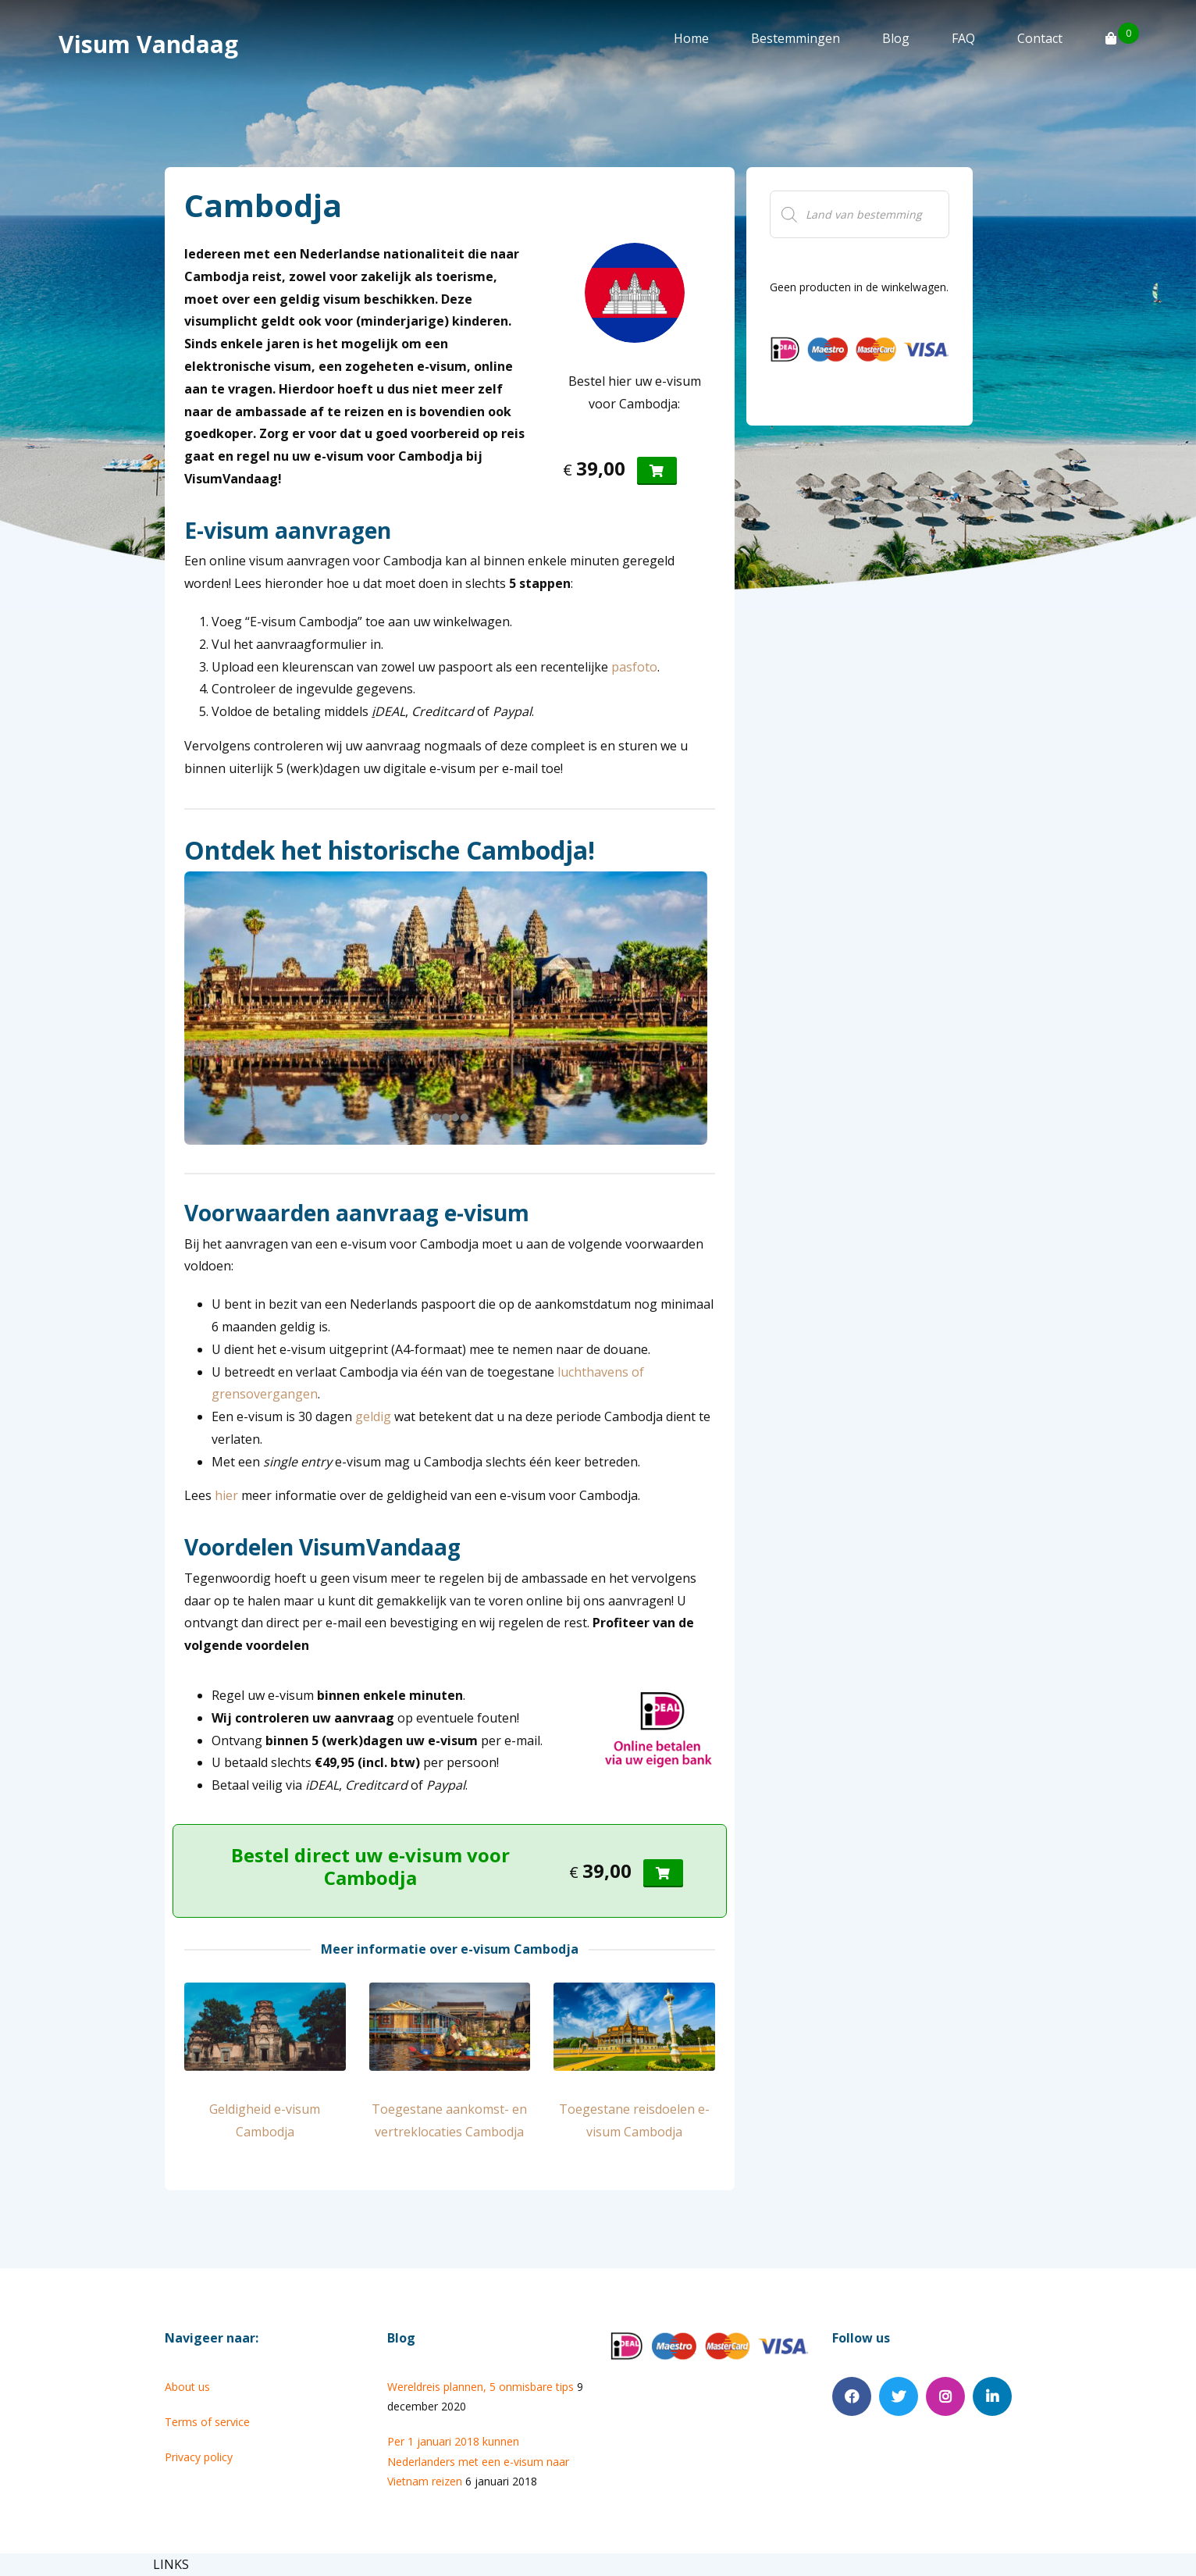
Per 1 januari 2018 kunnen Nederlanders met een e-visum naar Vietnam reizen (478, 2461)
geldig (373, 1416)
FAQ (963, 38)
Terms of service (207, 2421)
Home (691, 38)
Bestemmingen (795, 38)
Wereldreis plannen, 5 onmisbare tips (480, 2386)
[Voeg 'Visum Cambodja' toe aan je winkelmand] (657, 471)
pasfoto (634, 666)
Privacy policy (199, 2457)
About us (187, 2386)
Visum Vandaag (148, 44)
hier (226, 1495)
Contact (1040, 38)
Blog (895, 38)
